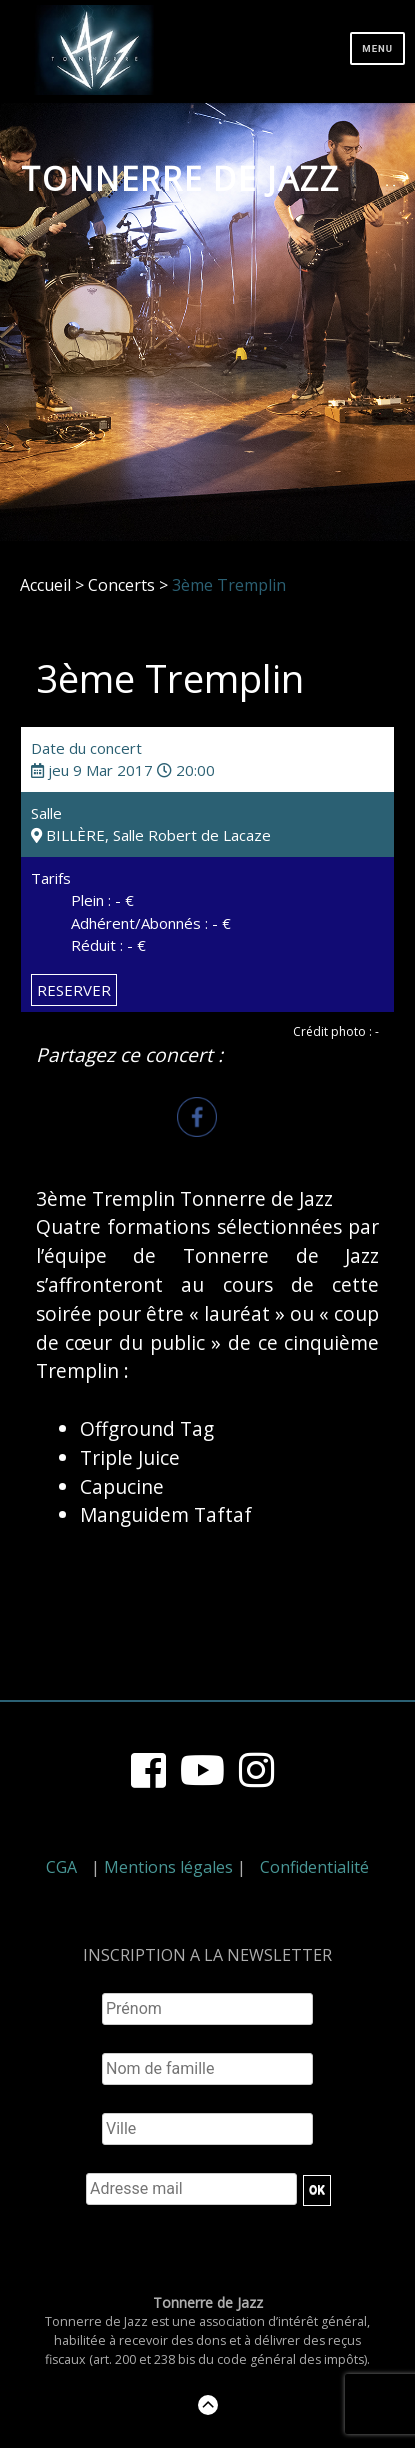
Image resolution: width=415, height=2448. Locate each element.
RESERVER (74, 990)
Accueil (45, 585)
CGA (61, 1867)
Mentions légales (168, 1867)
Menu (377, 48)
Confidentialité (314, 1867)
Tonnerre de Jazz (180, 178)
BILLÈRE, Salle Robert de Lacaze (151, 835)
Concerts (121, 585)
